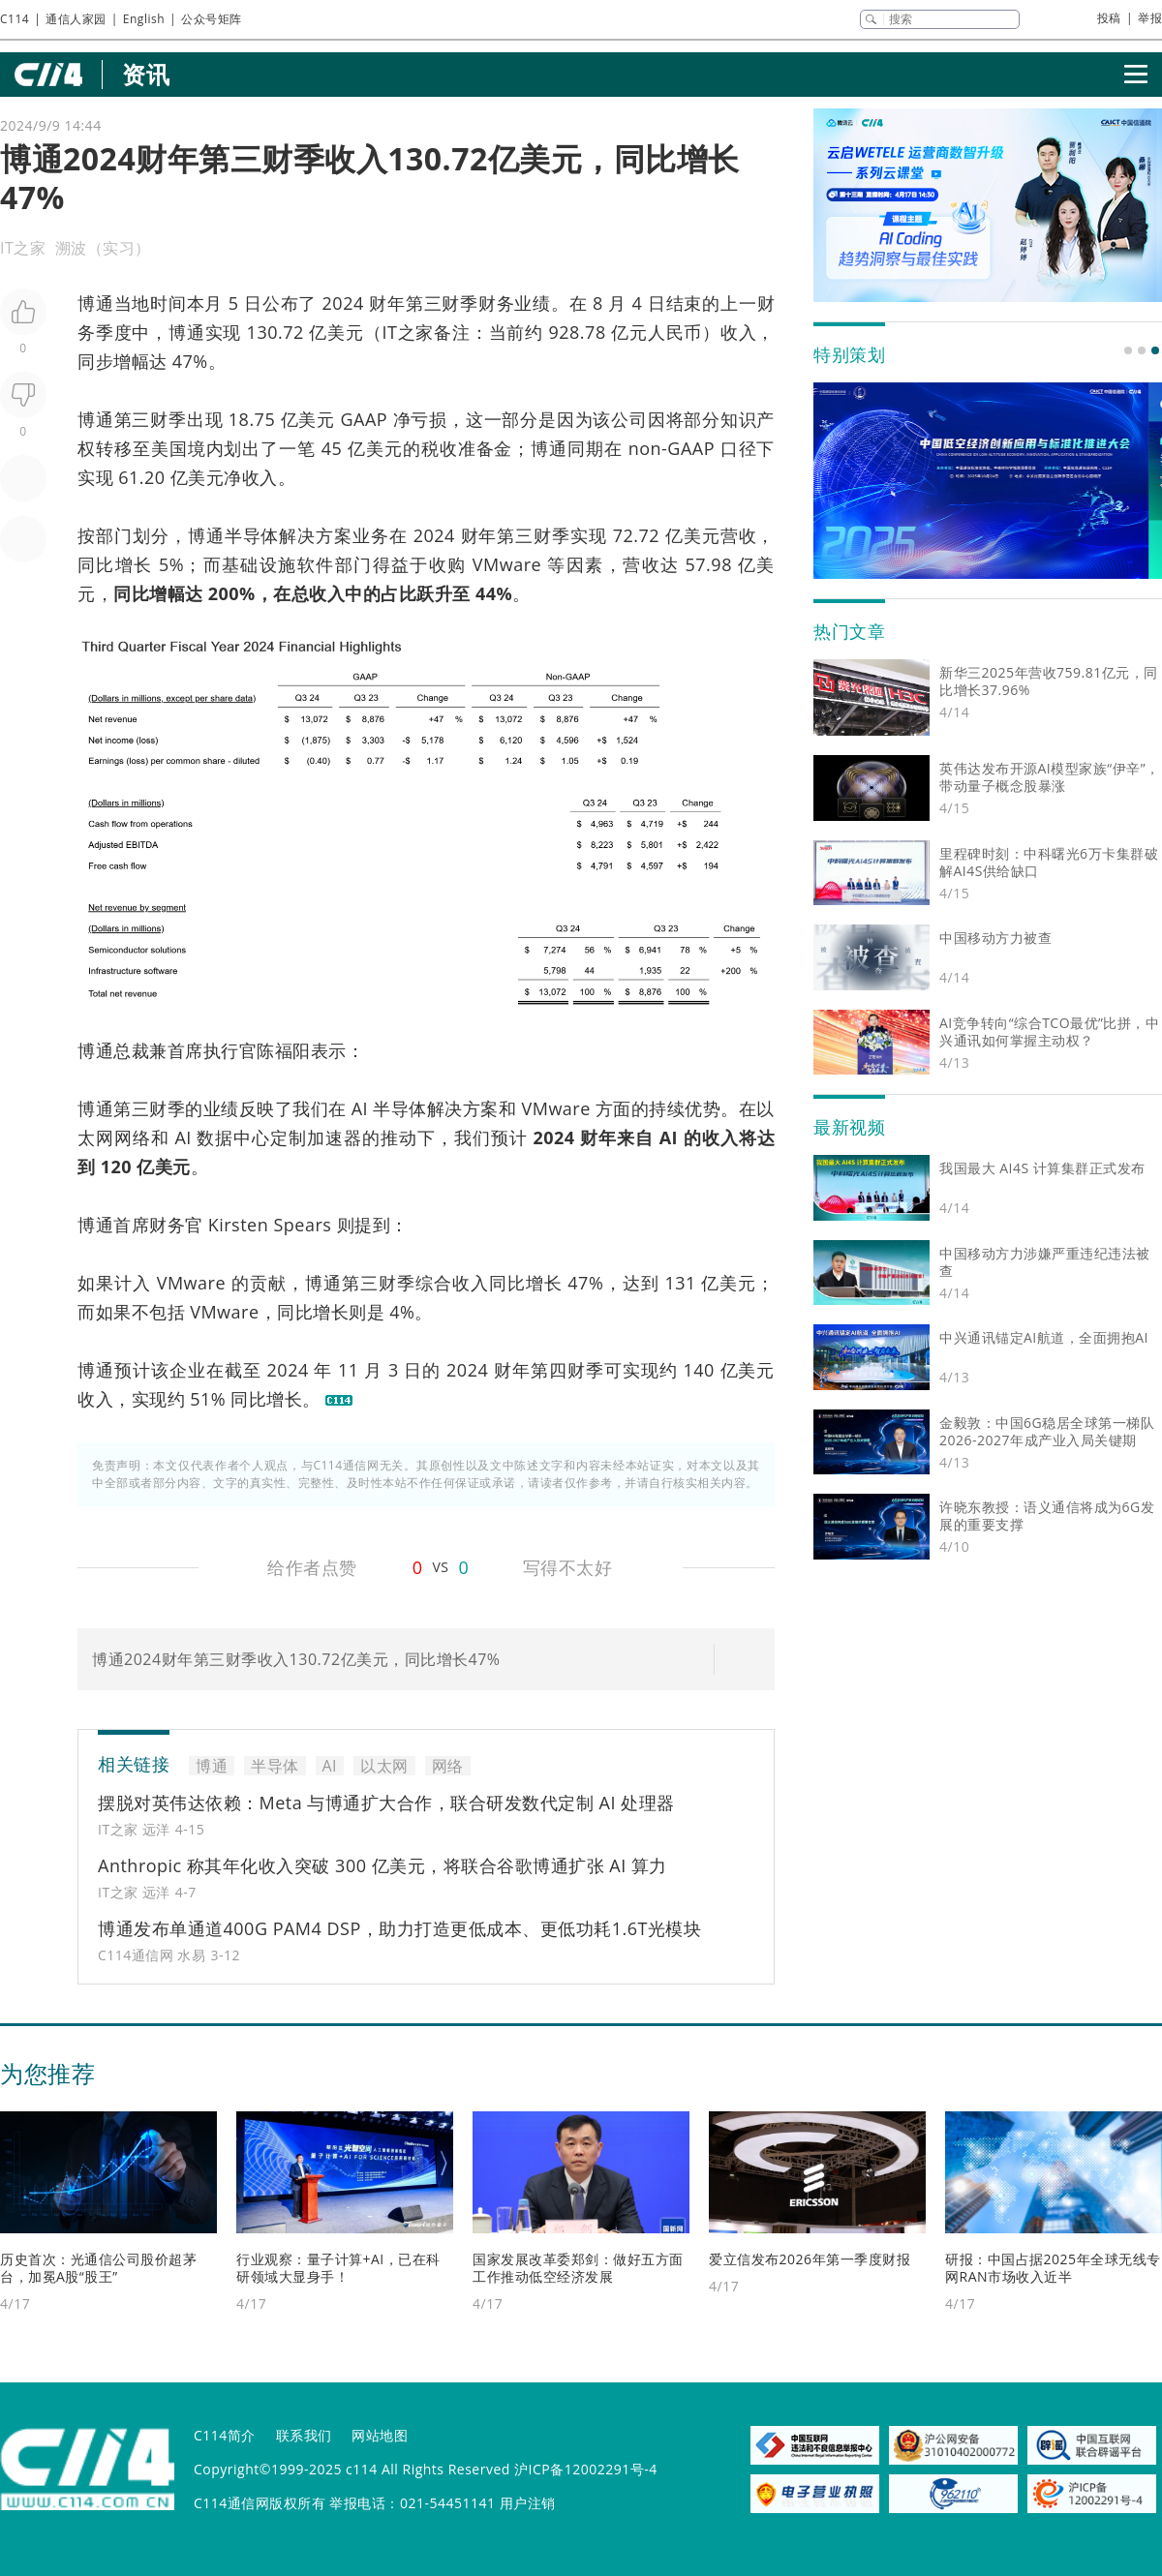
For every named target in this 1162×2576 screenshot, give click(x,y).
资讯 (145, 74)
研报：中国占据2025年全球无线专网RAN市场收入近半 (1053, 2268)
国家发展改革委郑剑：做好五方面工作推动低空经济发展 (578, 2268)
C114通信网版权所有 (259, 2503)
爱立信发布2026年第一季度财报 (809, 2259)
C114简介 (225, 2435)
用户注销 (528, 2503)
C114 (14, 19)
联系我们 (304, 2435)
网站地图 (380, 2435)
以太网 (384, 1765)
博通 (95, 303)
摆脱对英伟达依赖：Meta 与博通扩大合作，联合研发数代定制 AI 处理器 (386, 1802)
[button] (1128, 350)
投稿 (1109, 18)
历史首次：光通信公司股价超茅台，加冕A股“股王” (98, 2268)
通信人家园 (76, 19)
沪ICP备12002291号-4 (585, 2469)
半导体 (252, 535)
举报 (1150, 18)
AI (360, 1108)
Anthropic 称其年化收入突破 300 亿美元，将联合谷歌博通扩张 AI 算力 (382, 1865)
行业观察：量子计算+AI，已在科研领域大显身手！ (338, 2268)
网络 (132, 1137)
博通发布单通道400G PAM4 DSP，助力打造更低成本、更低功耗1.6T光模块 (400, 1928)
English (144, 19)
